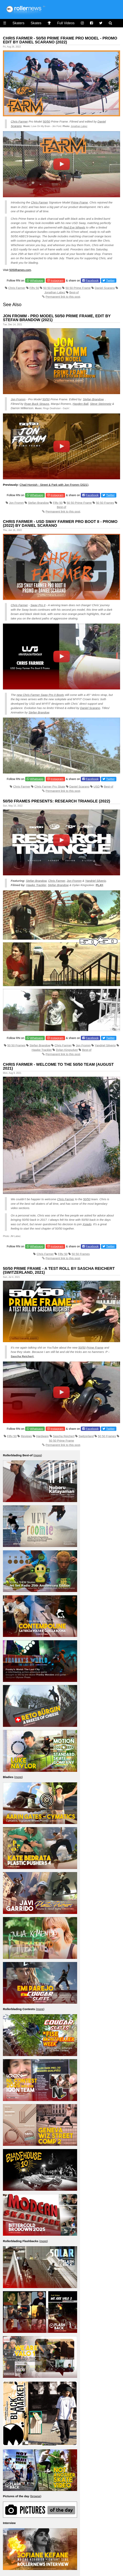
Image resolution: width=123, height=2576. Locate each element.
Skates (36, 23)
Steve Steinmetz (100, 403)
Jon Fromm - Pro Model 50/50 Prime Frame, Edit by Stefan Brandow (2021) (57, 318)
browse (35, 2496)
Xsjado (87, 1224)
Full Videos (66, 23)
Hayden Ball (80, 403)
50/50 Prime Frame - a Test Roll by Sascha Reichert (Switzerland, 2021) (59, 1270)
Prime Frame (79, 202)
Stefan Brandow (93, 399)
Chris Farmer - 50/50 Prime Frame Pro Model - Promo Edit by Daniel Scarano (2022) (60, 40)
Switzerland (86, 1436)
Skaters (18, 23)
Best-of (74, 292)
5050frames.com (20, 270)
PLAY (99, 885)
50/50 (46, 121)
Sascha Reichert (22, 1356)
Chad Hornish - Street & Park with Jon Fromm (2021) (54, 484)
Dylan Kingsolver (67, 1049)
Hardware (42, 1436)
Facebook (92, 280)
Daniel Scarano (105, 288)
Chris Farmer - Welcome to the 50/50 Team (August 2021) (58, 1066)
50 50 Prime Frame (77, 288)
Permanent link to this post (63, 296)
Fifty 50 (34, 288)
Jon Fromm (18, 399)
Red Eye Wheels (74, 227)
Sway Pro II (37, 605)
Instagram (57, 280)
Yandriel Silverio (95, 880)
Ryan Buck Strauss (36, 403)
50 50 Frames (52, 288)
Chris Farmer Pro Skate (49, 786)
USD (97, 786)
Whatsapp (36, 280)
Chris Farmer (19, 121)
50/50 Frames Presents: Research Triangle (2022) (56, 801)
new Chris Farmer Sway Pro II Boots (40, 694)
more (37, 1455)
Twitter (110, 280)
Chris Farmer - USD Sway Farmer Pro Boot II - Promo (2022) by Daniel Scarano (60, 523)
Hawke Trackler (36, 885)
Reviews (26, 1436)
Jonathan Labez (79, 126)
